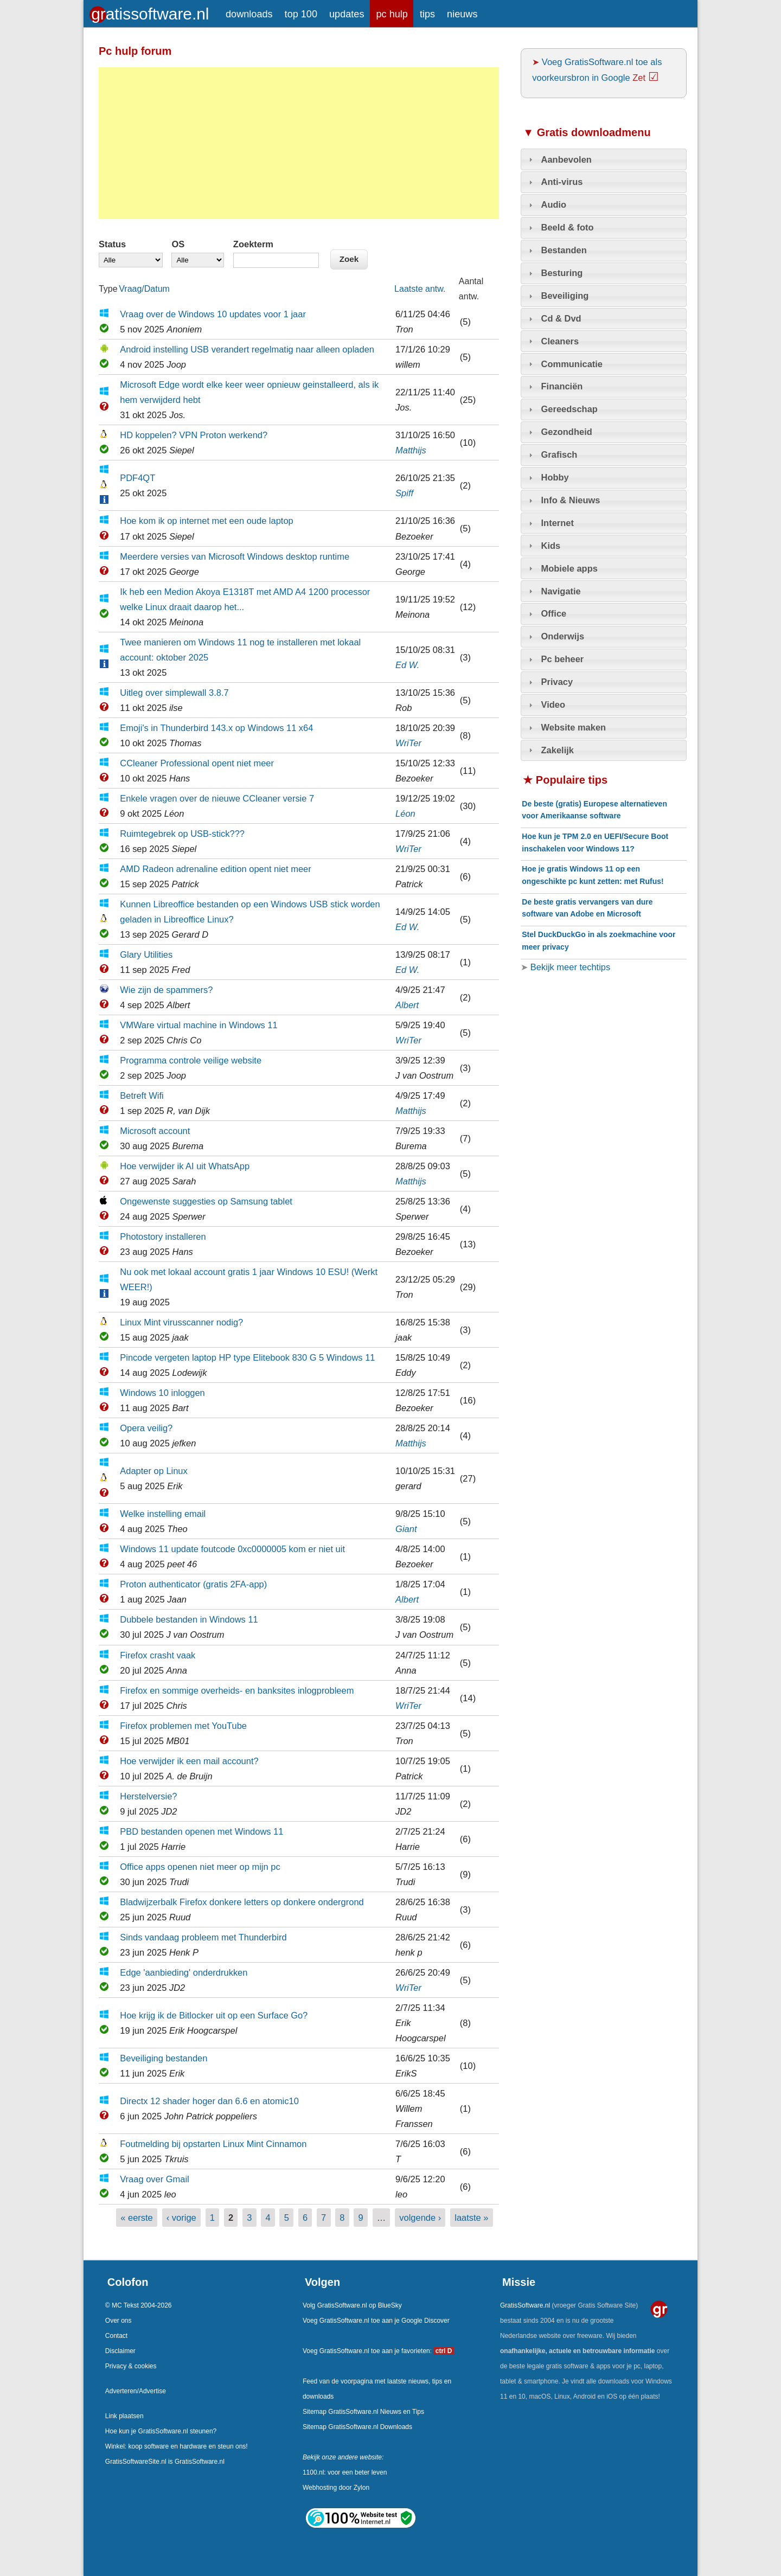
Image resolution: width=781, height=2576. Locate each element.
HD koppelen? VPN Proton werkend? (193, 435)
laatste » (471, 2217)
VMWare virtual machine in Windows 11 (198, 1025)
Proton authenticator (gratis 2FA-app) (193, 1584)
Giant (406, 1529)
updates (346, 14)
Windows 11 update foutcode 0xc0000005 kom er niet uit (232, 1549)
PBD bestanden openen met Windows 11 (201, 1831)
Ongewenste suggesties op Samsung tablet (206, 1201)
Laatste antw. (419, 288)
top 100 (301, 14)
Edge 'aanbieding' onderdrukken (183, 1972)
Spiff (404, 493)
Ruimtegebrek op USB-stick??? (182, 833)
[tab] (604, 159)
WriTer (408, 743)
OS (177, 244)
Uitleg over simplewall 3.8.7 (174, 692)
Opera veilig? (146, 1428)
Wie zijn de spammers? (166, 990)
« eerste (136, 2217)
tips (427, 14)
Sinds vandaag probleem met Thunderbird (203, 1937)
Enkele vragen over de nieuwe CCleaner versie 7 (217, 798)
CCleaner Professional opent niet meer (197, 763)
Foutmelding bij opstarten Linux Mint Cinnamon (213, 2144)
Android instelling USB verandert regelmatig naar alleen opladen (247, 349)
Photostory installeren (163, 1236)
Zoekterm (253, 244)
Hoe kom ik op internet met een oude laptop (206, 521)
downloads (249, 14)
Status (112, 244)
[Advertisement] (299, 143)
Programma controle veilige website (190, 1060)
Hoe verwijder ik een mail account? (189, 1761)
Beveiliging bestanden (163, 2058)
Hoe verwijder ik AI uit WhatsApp (184, 1166)
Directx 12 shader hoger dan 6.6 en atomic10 (209, 2101)
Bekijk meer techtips (569, 967)
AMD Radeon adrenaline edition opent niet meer (215, 869)
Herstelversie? (148, 1796)
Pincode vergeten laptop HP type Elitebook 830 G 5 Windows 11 (247, 1357)
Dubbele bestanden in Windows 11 (189, 1619)
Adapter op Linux (154, 1471)
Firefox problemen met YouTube (183, 1726)
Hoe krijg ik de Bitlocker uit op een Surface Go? (214, 2015)
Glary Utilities (146, 954)
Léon (405, 813)
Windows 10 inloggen (162, 1393)
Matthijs (410, 450)
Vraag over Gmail (154, 2179)
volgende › (420, 2217)
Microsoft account (155, 1131)
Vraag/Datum (144, 288)
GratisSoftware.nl (525, 2305)
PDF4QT (137, 478)
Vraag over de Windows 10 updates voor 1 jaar (213, 314)
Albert (407, 1005)
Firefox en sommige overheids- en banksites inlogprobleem (237, 1690)
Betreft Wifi (142, 1095)
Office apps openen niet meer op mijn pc (200, 1867)
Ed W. (407, 665)
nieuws (462, 14)
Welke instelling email (163, 1513)
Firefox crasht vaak (157, 1655)
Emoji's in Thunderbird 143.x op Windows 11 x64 (216, 728)
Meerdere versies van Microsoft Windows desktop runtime (234, 556)
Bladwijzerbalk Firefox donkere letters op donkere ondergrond (241, 1902)
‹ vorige (181, 2217)
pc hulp (391, 14)
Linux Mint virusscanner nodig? (181, 1322)
